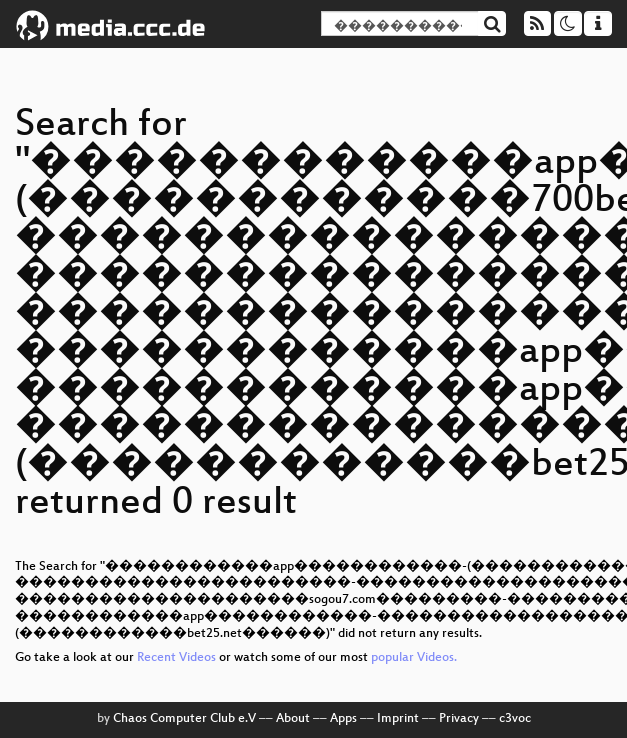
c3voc (515, 719)
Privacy (459, 719)
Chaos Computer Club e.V (184, 719)
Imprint (398, 719)
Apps (343, 719)
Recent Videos (178, 658)
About (293, 719)
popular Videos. (414, 658)
